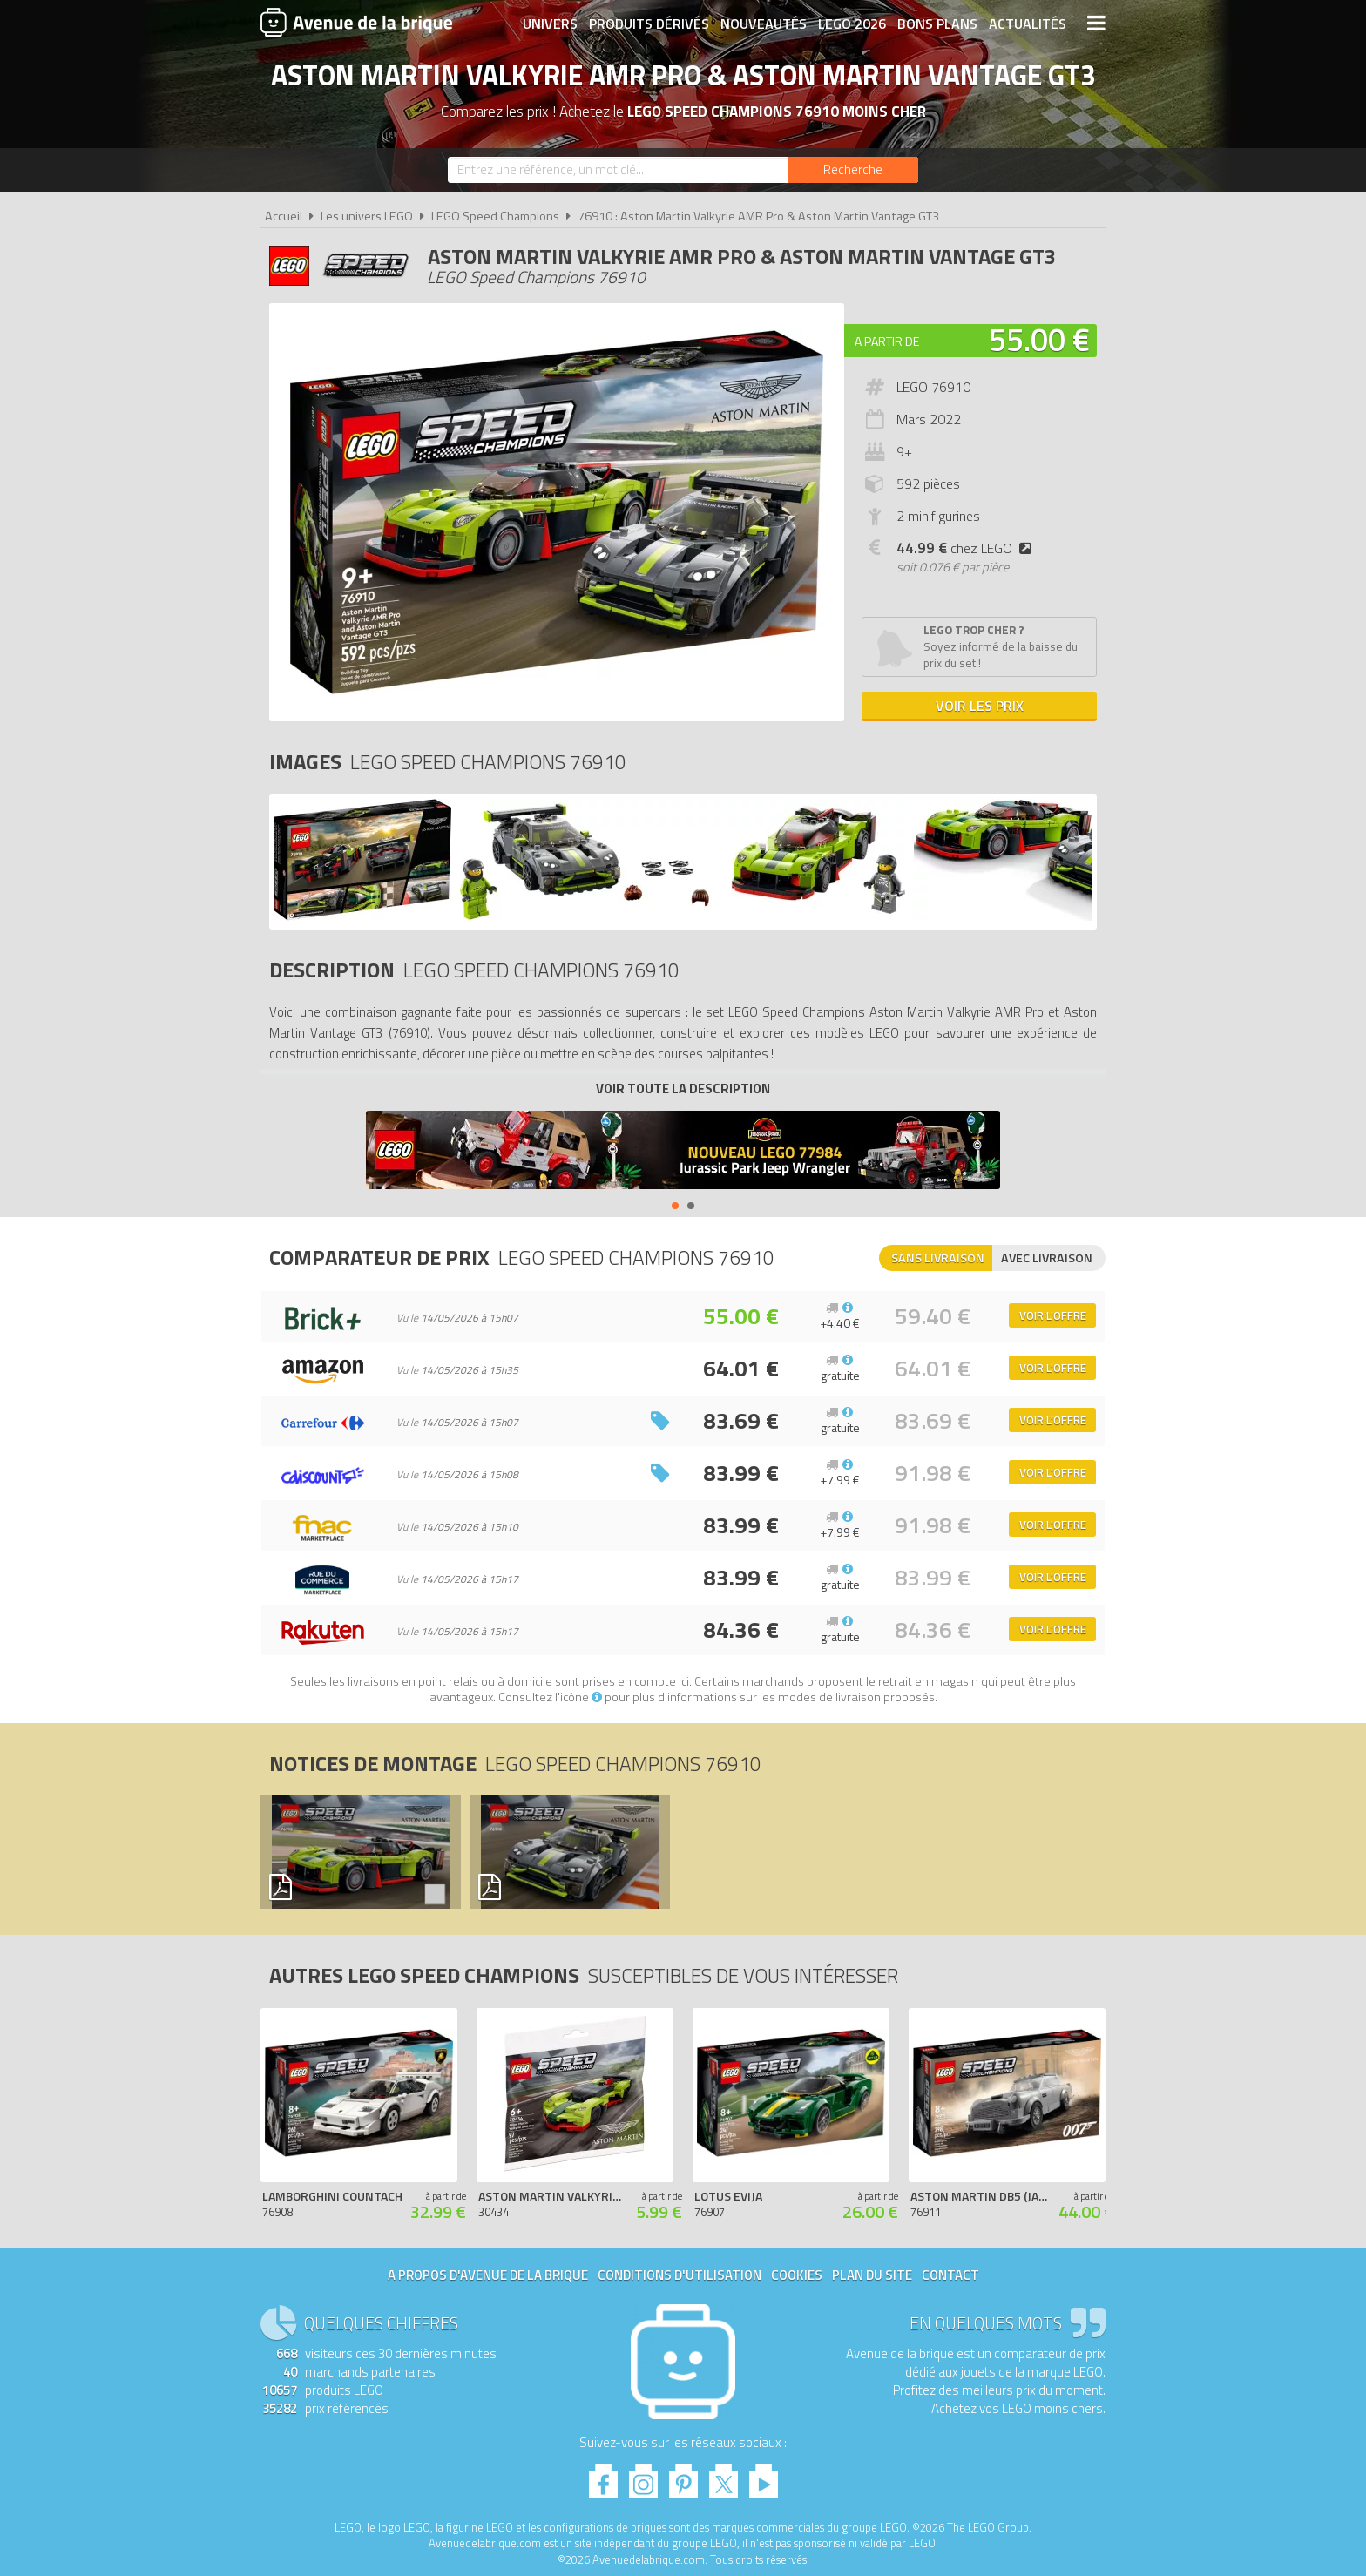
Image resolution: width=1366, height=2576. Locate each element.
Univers (550, 23)
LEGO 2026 (852, 23)
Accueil (283, 216)
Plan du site (872, 2275)
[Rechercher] (853, 170)
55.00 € (1039, 339)
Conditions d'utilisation (679, 2275)
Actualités (1027, 23)
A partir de (887, 341)
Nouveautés (763, 23)
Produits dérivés (649, 23)
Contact (950, 2275)
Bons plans (937, 23)
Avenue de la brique (356, 22)
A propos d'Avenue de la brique (488, 2275)
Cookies (796, 2275)
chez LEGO (967, 548)
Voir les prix (980, 705)
